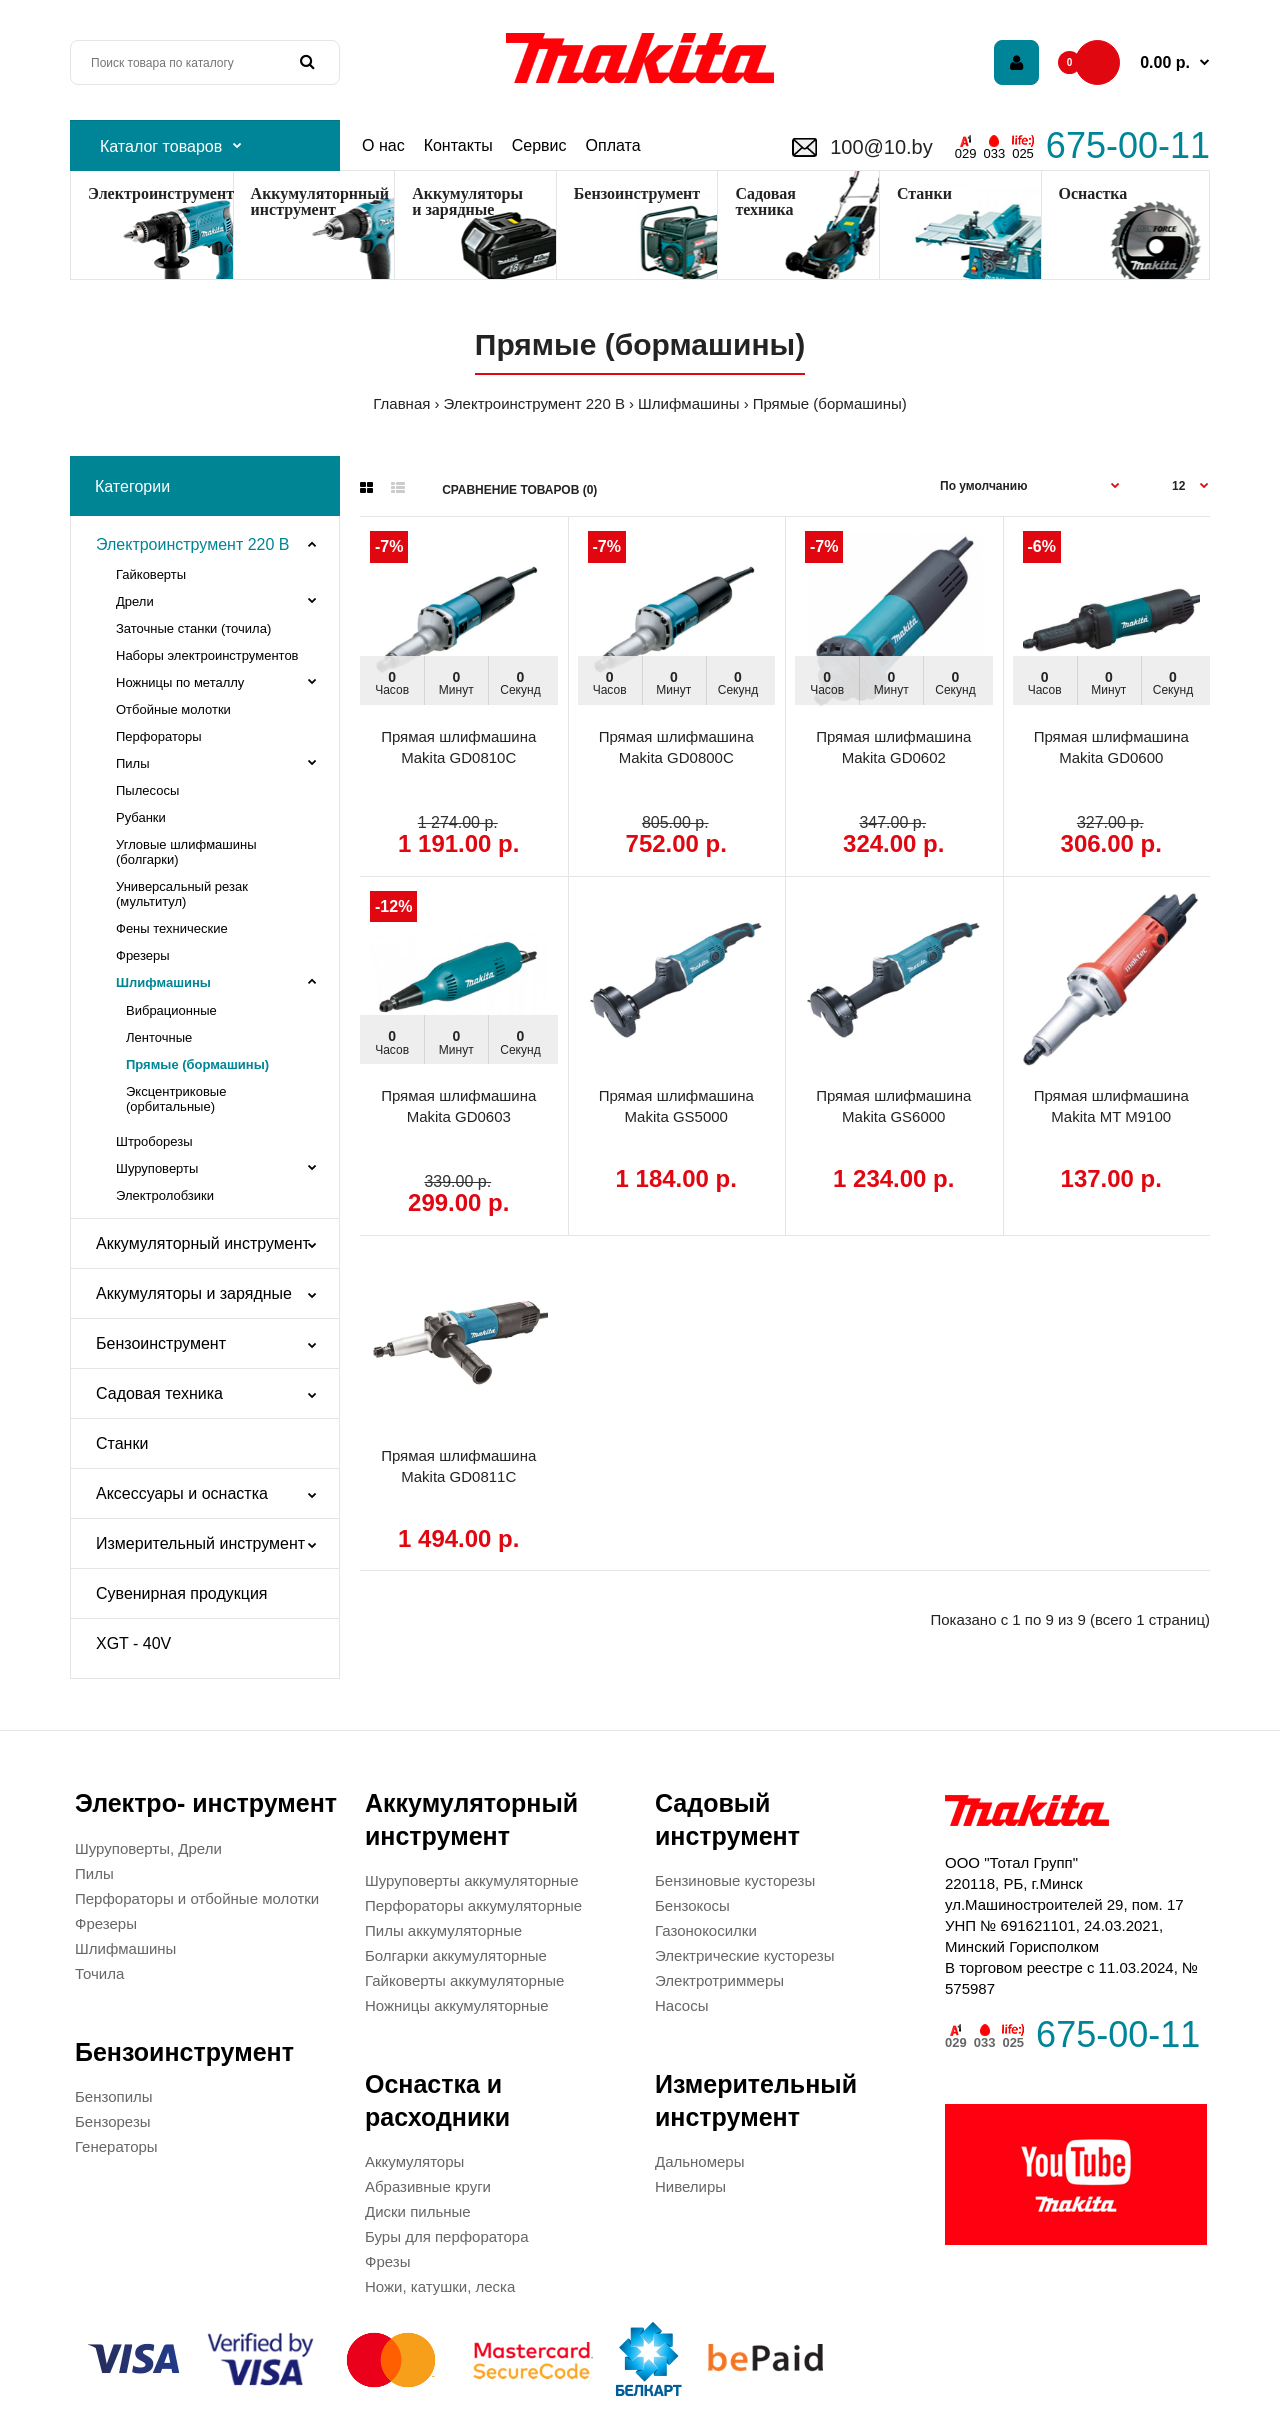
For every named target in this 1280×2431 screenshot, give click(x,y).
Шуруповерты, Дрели (148, 1848)
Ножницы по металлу (180, 682)
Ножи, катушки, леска (440, 2286)
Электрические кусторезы (744, 1955)
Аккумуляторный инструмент (203, 1243)
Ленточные (159, 1037)
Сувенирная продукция (182, 1593)
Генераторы (116, 2146)
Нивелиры (690, 2186)
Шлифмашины (688, 403)
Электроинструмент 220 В (534, 403)
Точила (99, 1973)
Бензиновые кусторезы (735, 1880)
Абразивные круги (428, 2186)
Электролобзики (165, 1195)
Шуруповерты (157, 1168)
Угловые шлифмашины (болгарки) (186, 852)
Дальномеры (699, 2161)
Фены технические (172, 928)
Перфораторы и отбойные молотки (197, 1898)
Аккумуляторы (414, 2161)
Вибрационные (171, 1010)
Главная (401, 403)
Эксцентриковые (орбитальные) (176, 1099)
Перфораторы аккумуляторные (473, 1905)
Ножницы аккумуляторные (457, 2005)
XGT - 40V (133, 1643)
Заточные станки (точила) (193, 628)
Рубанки (141, 817)
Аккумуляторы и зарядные (467, 201)
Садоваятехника (765, 201)
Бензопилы (114, 2096)
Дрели (135, 601)
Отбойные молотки (173, 709)
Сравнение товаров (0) (519, 490)
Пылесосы (147, 790)
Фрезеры (143, 955)
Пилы (133, 763)
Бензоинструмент (637, 193)
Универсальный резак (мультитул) (182, 894)
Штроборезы (154, 1141)
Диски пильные (418, 2211)
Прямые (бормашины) (830, 403)
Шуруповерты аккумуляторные (471, 1880)
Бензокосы (692, 1905)
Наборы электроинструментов (207, 655)
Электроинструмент (160, 193)
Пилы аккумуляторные (443, 1930)
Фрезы (387, 2261)
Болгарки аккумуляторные (456, 1955)
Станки (924, 193)
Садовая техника (159, 1393)
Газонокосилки (706, 1930)
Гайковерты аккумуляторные (464, 1980)
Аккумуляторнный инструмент (320, 201)
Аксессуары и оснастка (182, 1493)
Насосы (681, 2005)
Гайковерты (151, 574)
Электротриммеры (719, 1980)
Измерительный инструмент (200, 1543)
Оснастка (1093, 193)
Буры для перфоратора (447, 2236)
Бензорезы (113, 2121)
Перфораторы (159, 736)
